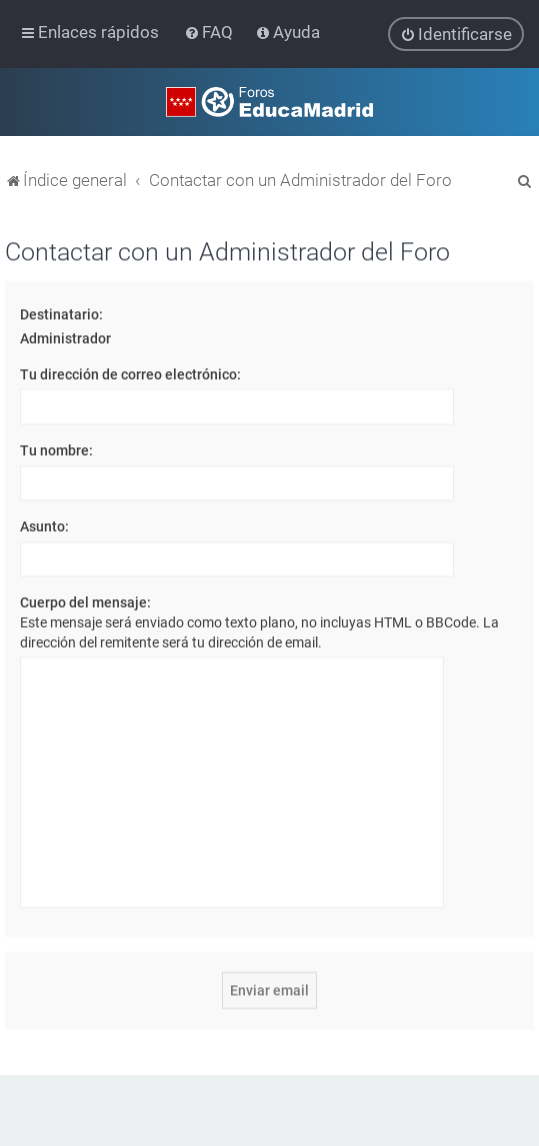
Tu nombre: (56, 449)
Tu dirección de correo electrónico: (130, 373)
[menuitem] (210, 32)
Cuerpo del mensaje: (85, 602)
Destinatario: (61, 313)
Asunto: (44, 525)
